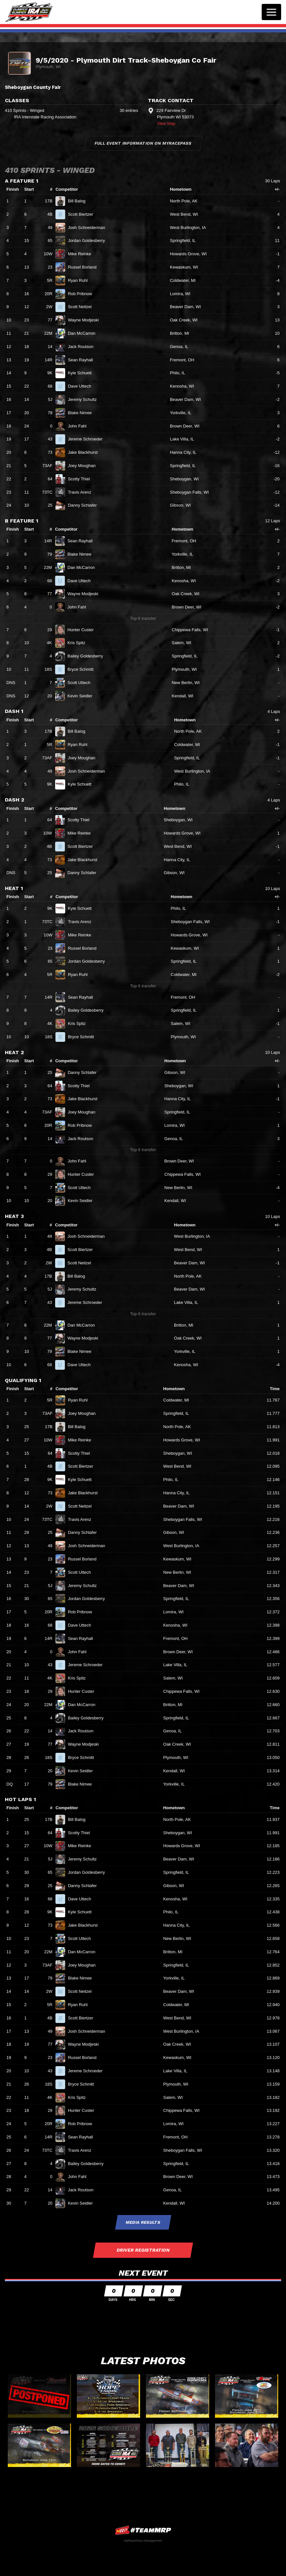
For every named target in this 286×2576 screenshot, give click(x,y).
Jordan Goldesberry (89, 240)
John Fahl (80, 426)
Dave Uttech (82, 386)
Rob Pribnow (82, 293)
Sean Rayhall (83, 359)
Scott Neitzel (82, 306)
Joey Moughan (84, 465)
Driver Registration (143, 2250)
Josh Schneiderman (89, 227)
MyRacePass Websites (143, 2530)
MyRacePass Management (143, 2540)
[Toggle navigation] (271, 12)
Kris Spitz (79, 642)
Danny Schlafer (85, 505)
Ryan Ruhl (80, 280)
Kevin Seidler (82, 695)
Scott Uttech (81, 682)
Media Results (143, 2222)
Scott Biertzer (83, 214)
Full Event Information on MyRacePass (143, 143)
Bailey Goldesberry (87, 656)
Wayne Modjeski (86, 320)
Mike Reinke (82, 253)
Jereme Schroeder (88, 439)
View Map (166, 123)
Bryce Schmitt (83, 669)
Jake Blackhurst (85, 452)
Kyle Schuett (82, 372)
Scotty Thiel (81, 478)
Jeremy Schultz (85, 399)
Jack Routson (83, 346)
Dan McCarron (84, 333)
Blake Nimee (82, 412)
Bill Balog (79, 201)
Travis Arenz (82, 492)
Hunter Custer (83, 629)
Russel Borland (85, 267)
